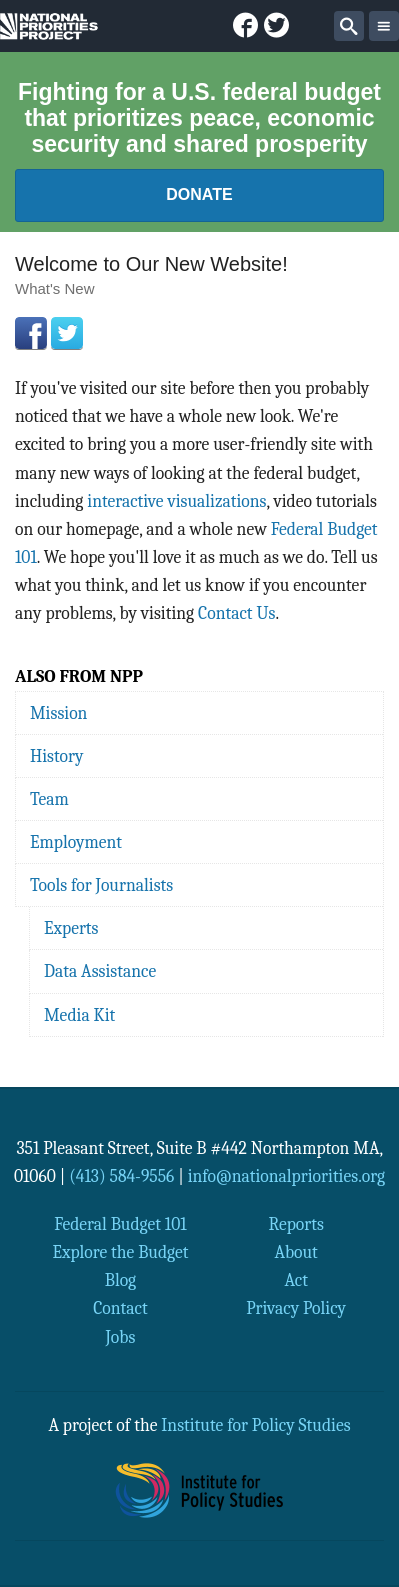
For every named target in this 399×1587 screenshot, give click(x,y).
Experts (71, 928)
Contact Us (236, 613)
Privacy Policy (296, 1308)
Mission (58, 713)
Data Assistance (100, 971)
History (56, 756)
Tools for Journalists (101, 885)
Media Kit (79, 1015)
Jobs (121, 1337)
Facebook (31, 333)
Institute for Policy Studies (255, 1425)
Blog (120, 1280)
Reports (295, 1224)
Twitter (67, 333)
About (295, 1252)
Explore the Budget (120, 1252)
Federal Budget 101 (120, 1224)
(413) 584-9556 (121, 1176)
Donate (199, 194)
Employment (76, 842)
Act (296, 1280)
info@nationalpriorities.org (287, 1176)
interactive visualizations (176, 501)
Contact (120, 1308)
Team (49, 799)
